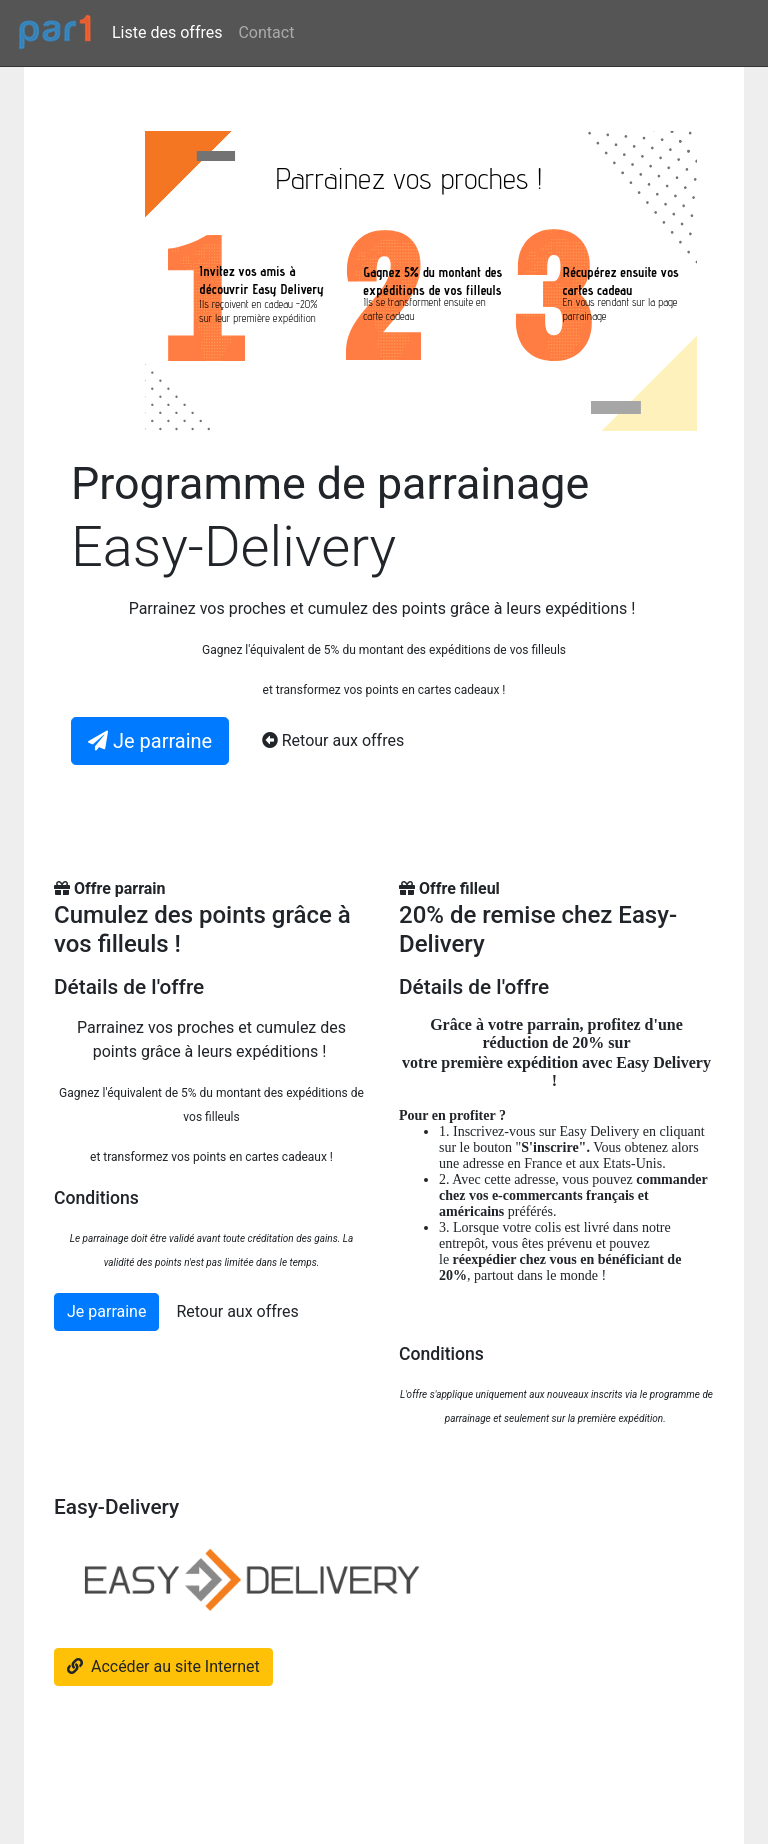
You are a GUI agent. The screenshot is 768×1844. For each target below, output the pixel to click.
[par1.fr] (56, 33)
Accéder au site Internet (163, 1666)
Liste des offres (167, 32)
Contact (266, 32)
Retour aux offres (237, 1311)
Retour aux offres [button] (333, 740)
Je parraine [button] (150, 741)
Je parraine (106, 1311)
